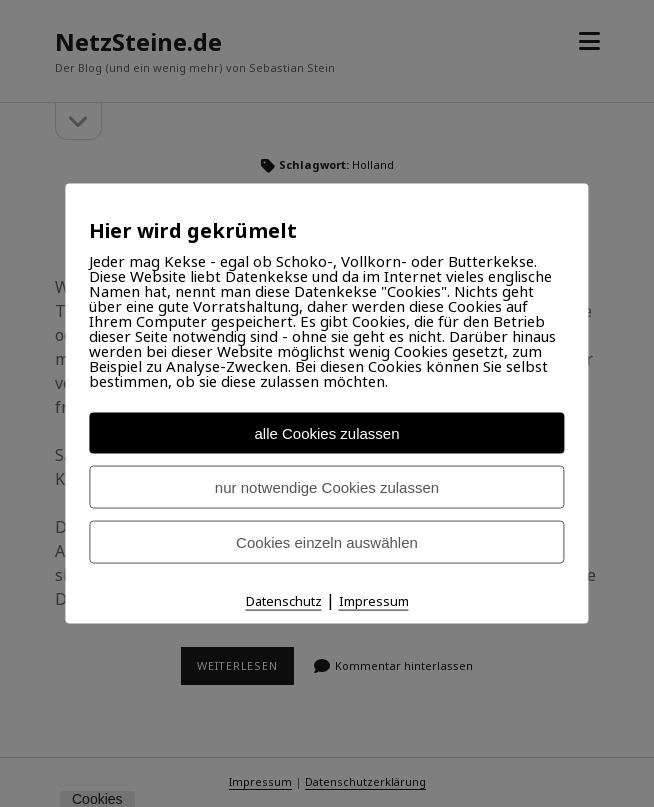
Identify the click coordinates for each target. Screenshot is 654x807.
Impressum (374, 601)
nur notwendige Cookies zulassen (327, 487)
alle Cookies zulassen (326, 433)
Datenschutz (284, 601)
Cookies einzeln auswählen (327, 542)
